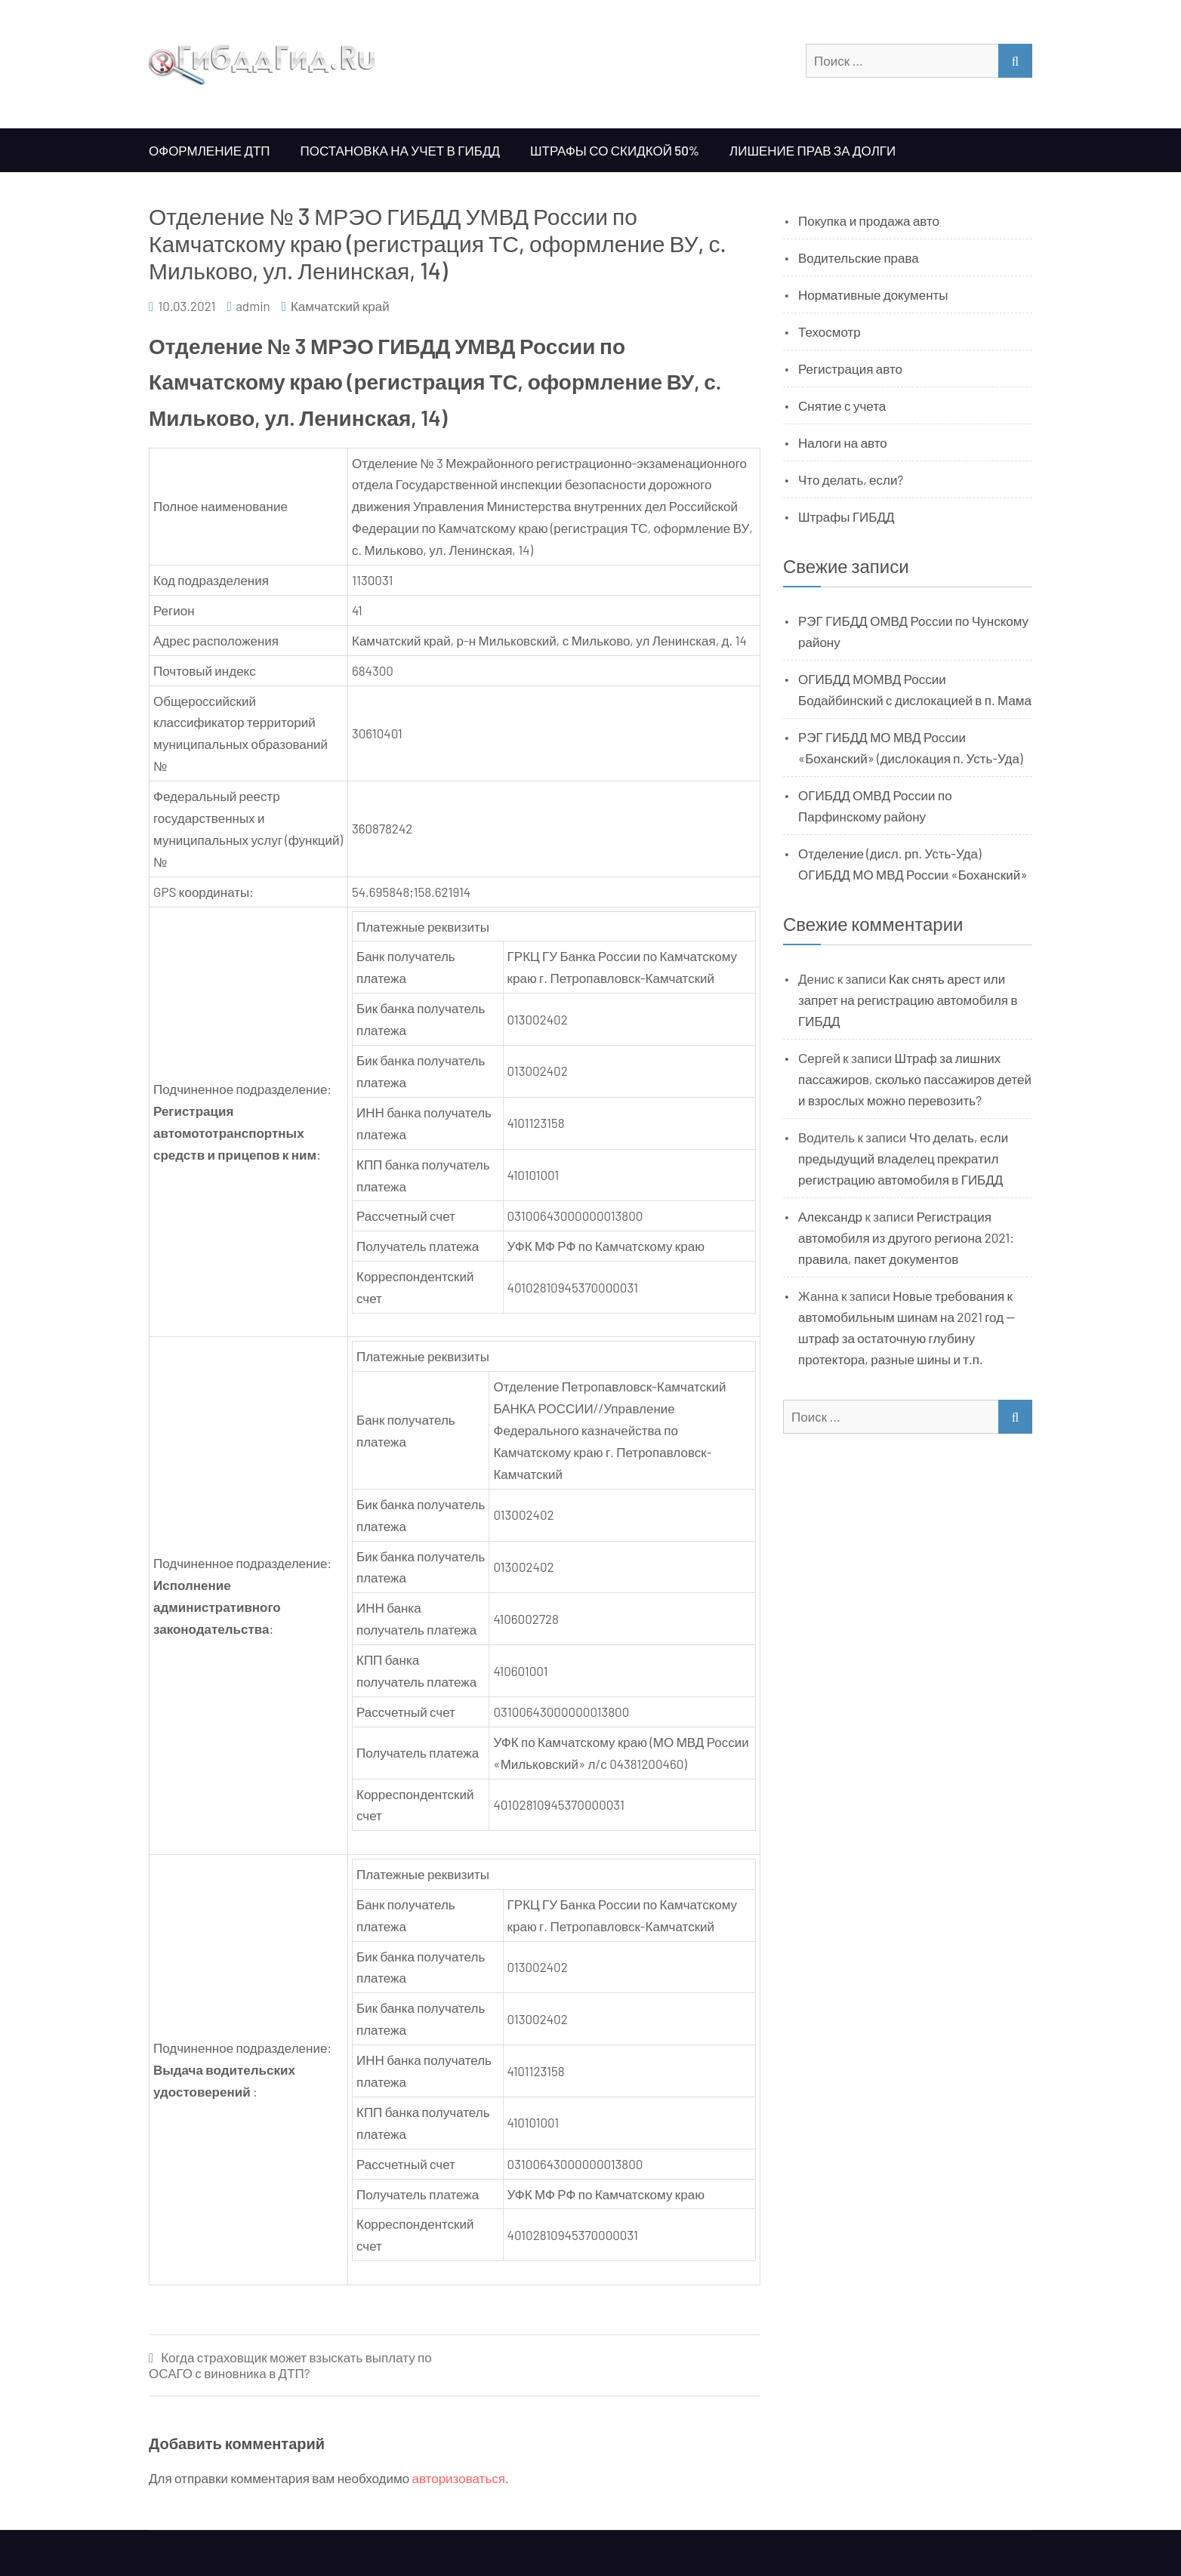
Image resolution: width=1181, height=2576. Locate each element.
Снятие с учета (842, 405)
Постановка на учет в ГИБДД (400, 150)
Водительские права (858, 257)
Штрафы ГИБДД (846, 516)
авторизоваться (458, 2477)
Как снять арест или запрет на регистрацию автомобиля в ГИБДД (908, 999)
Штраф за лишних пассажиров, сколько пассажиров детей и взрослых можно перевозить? (914, 1079)
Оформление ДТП (209, 150)
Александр (830, 1216)
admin (253, 305)
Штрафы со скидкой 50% (614, 150)
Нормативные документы (873, 294)
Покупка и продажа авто (868, 220)
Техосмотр (829, 331)
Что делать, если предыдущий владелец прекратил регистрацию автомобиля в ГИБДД (903, 1158)
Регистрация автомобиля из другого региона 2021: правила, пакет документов (906, 1237)
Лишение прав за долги (812, 150)
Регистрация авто (850, 368)
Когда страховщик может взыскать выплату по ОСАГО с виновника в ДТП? (290, 2365)
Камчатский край (340, 305)
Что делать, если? (850, 479)
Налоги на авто (842, 442)
